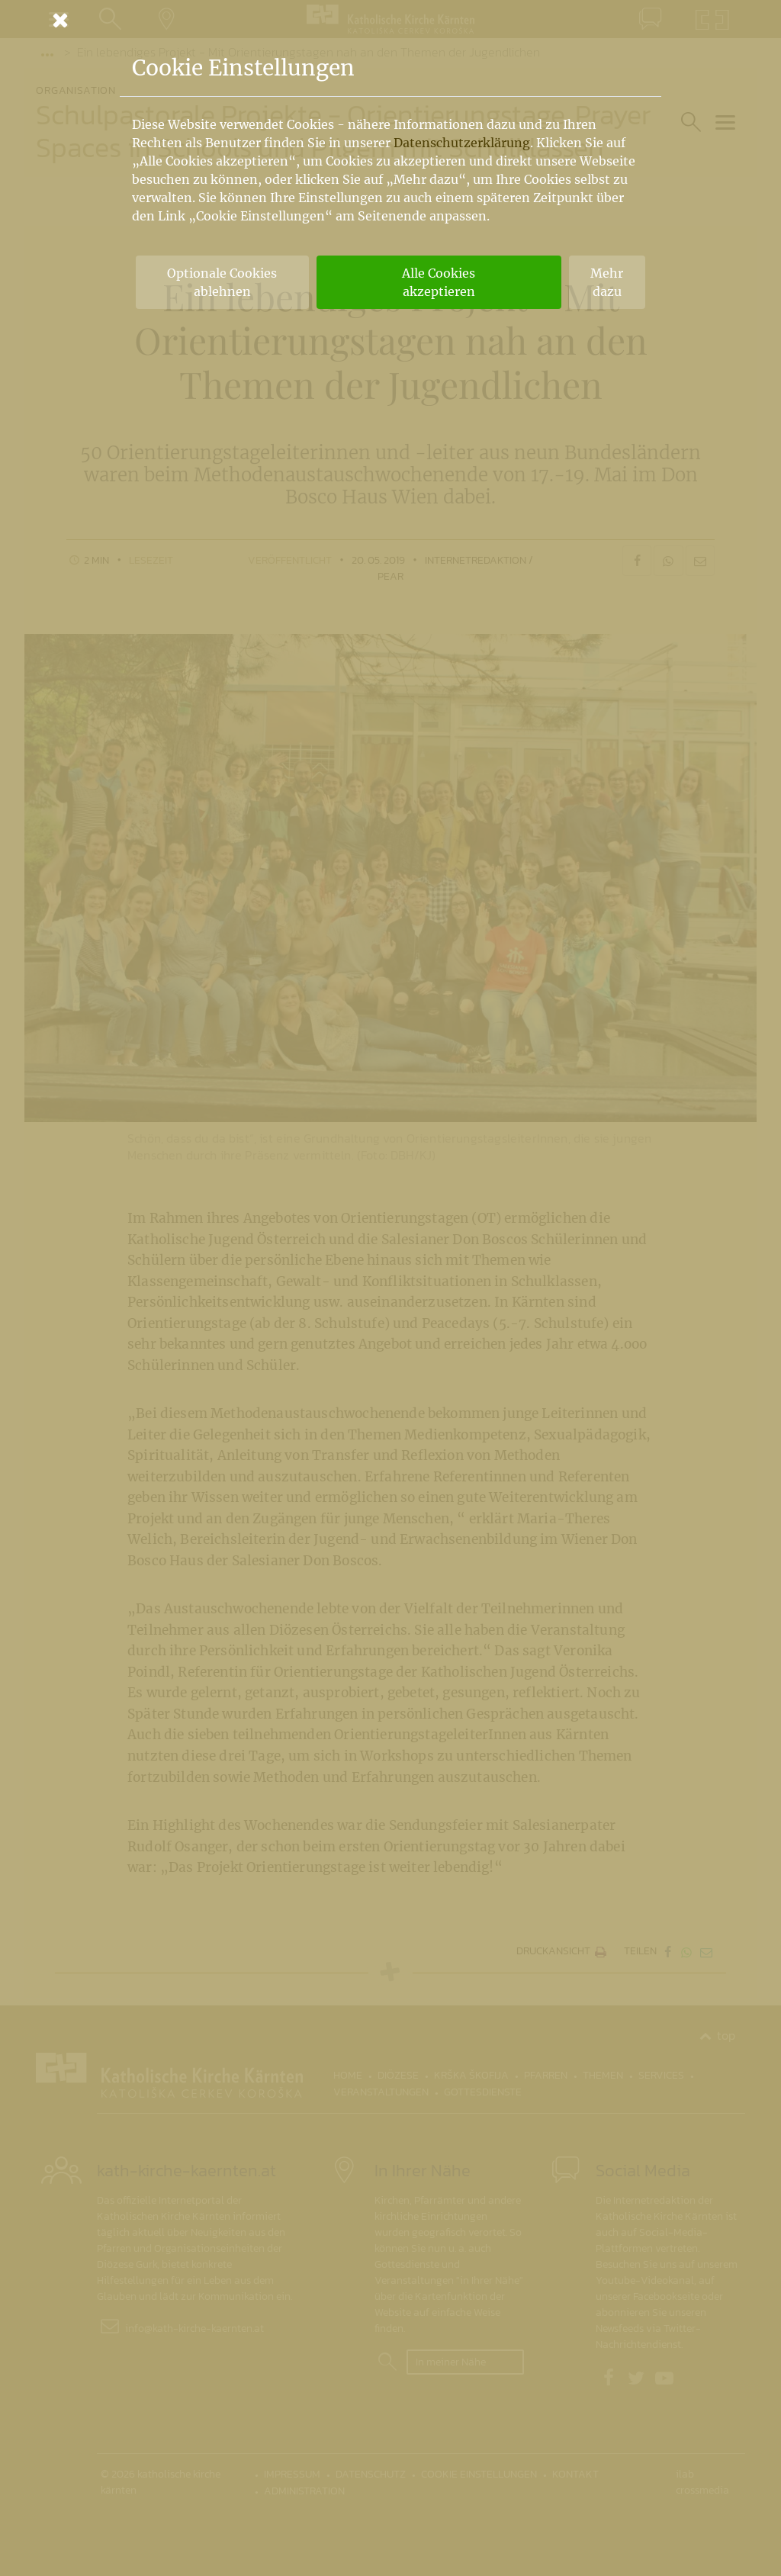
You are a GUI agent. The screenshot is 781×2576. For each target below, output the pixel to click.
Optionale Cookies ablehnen (222, 282)
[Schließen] (390, 20)
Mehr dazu (606, 282)
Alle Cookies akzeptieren (438, 282)
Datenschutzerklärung (462, 142)
